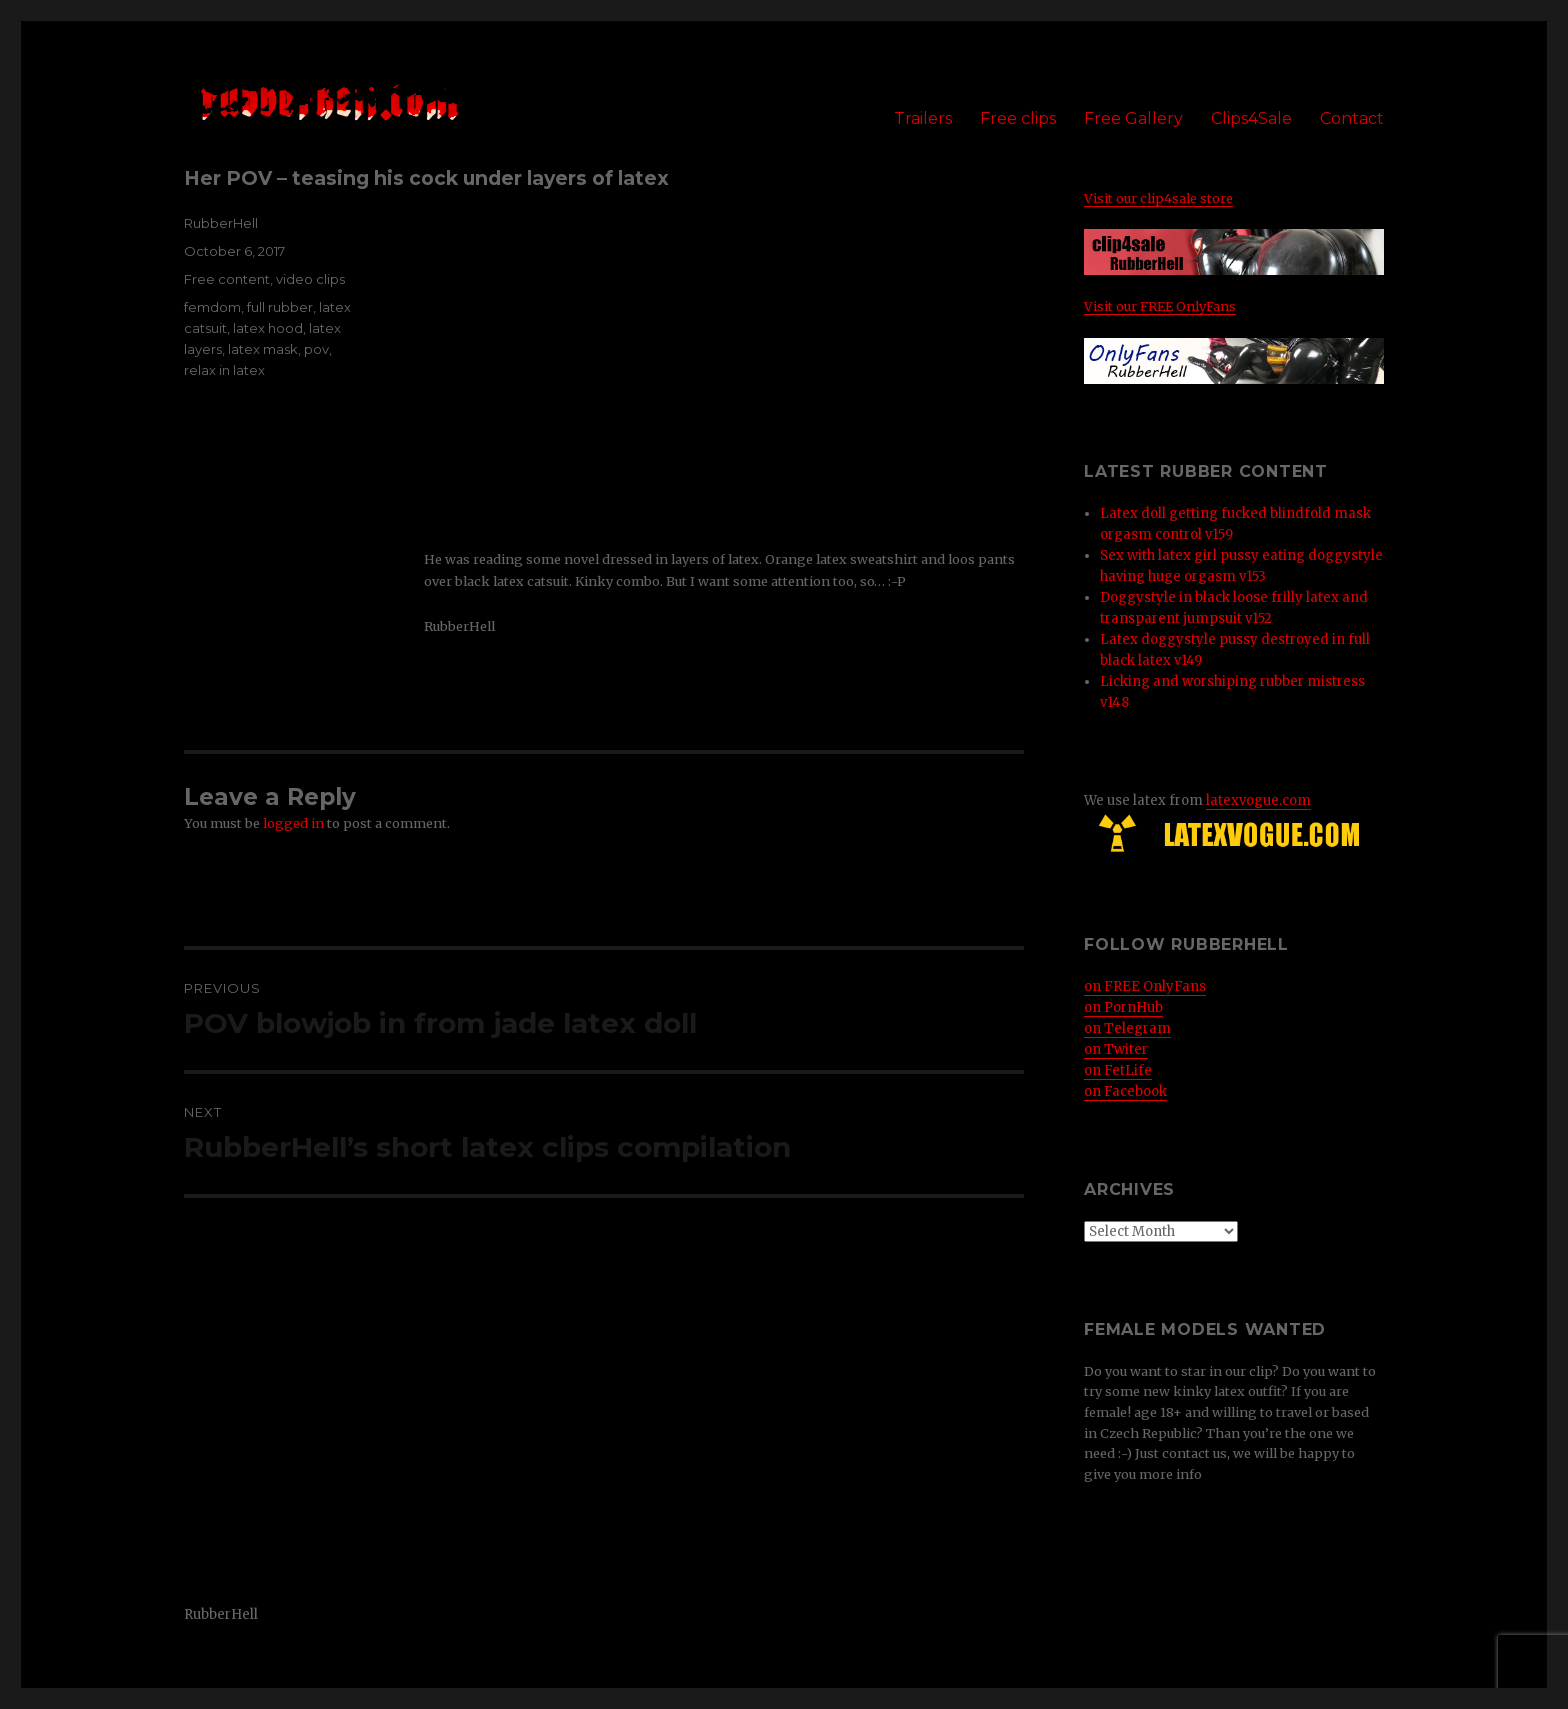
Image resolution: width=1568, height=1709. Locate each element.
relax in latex (224, 370)
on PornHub (1123, 1007)
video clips (310, 279)
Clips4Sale (1251, 118)
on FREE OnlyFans (1145, 986)
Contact (1352, 118)
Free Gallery (1133, 118)
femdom (212, 307)
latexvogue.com (1258, 800)
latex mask (263, 349)
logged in (293, 823)
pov (316, 349)
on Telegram (1127, 1028)
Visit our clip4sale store (1158, 198)
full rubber (280, 307)
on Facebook (1125, 1091)
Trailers (923, 118)
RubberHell (221, 223)
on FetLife (1118, 1070)
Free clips (1018, 118)
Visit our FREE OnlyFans (1160, 306)
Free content (227, 279)
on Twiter (1116, 1049)
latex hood (268, 328)
